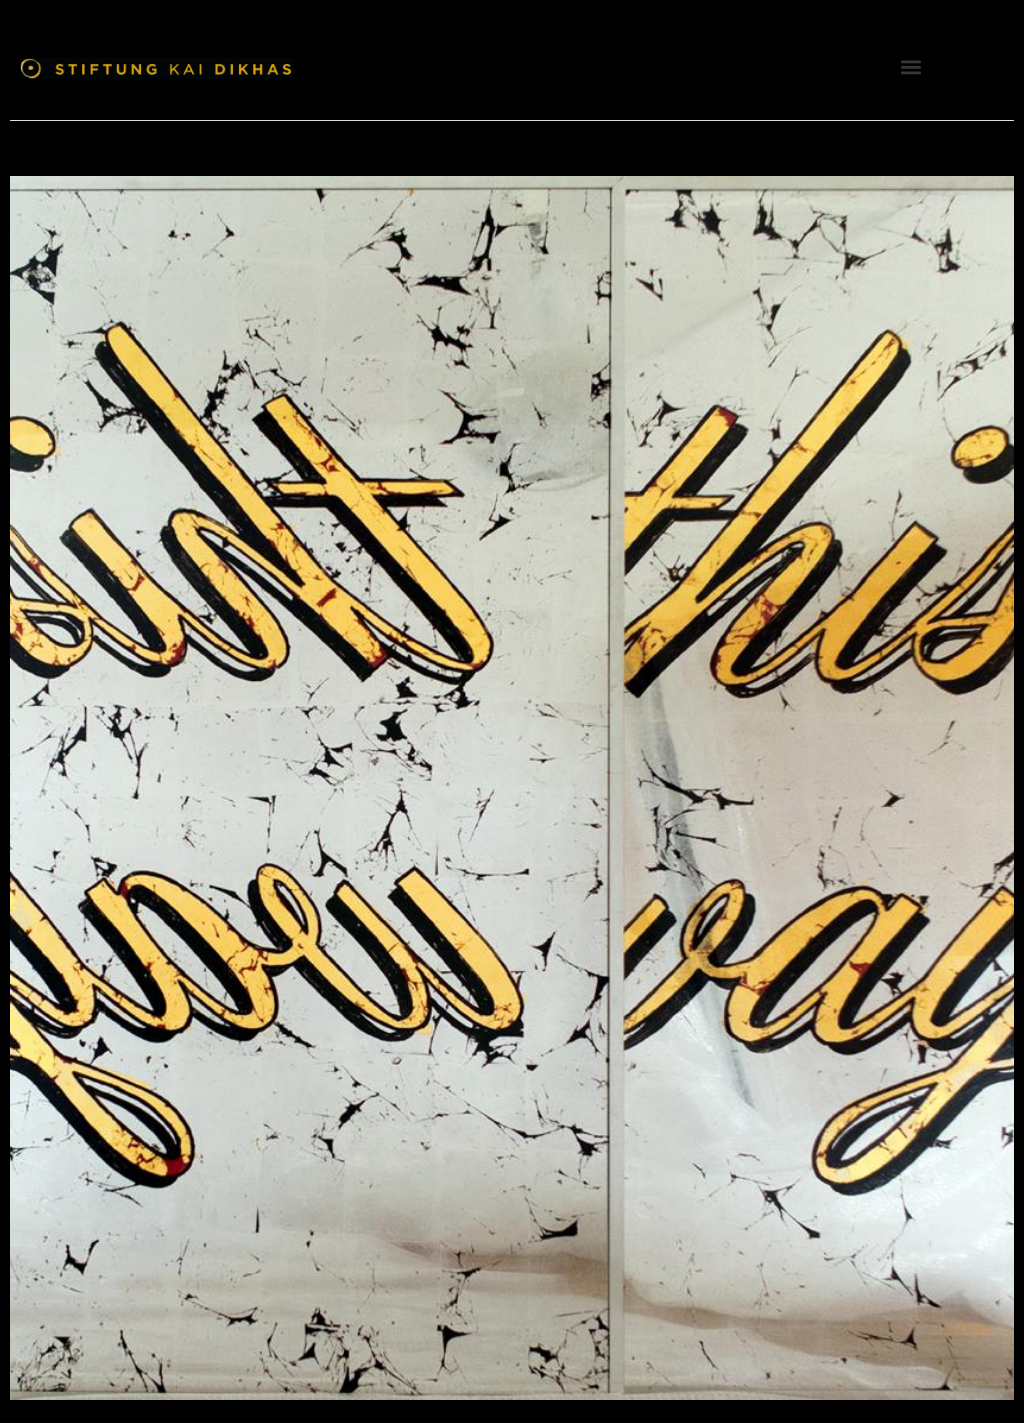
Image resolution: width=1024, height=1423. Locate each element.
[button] (911, 66)
